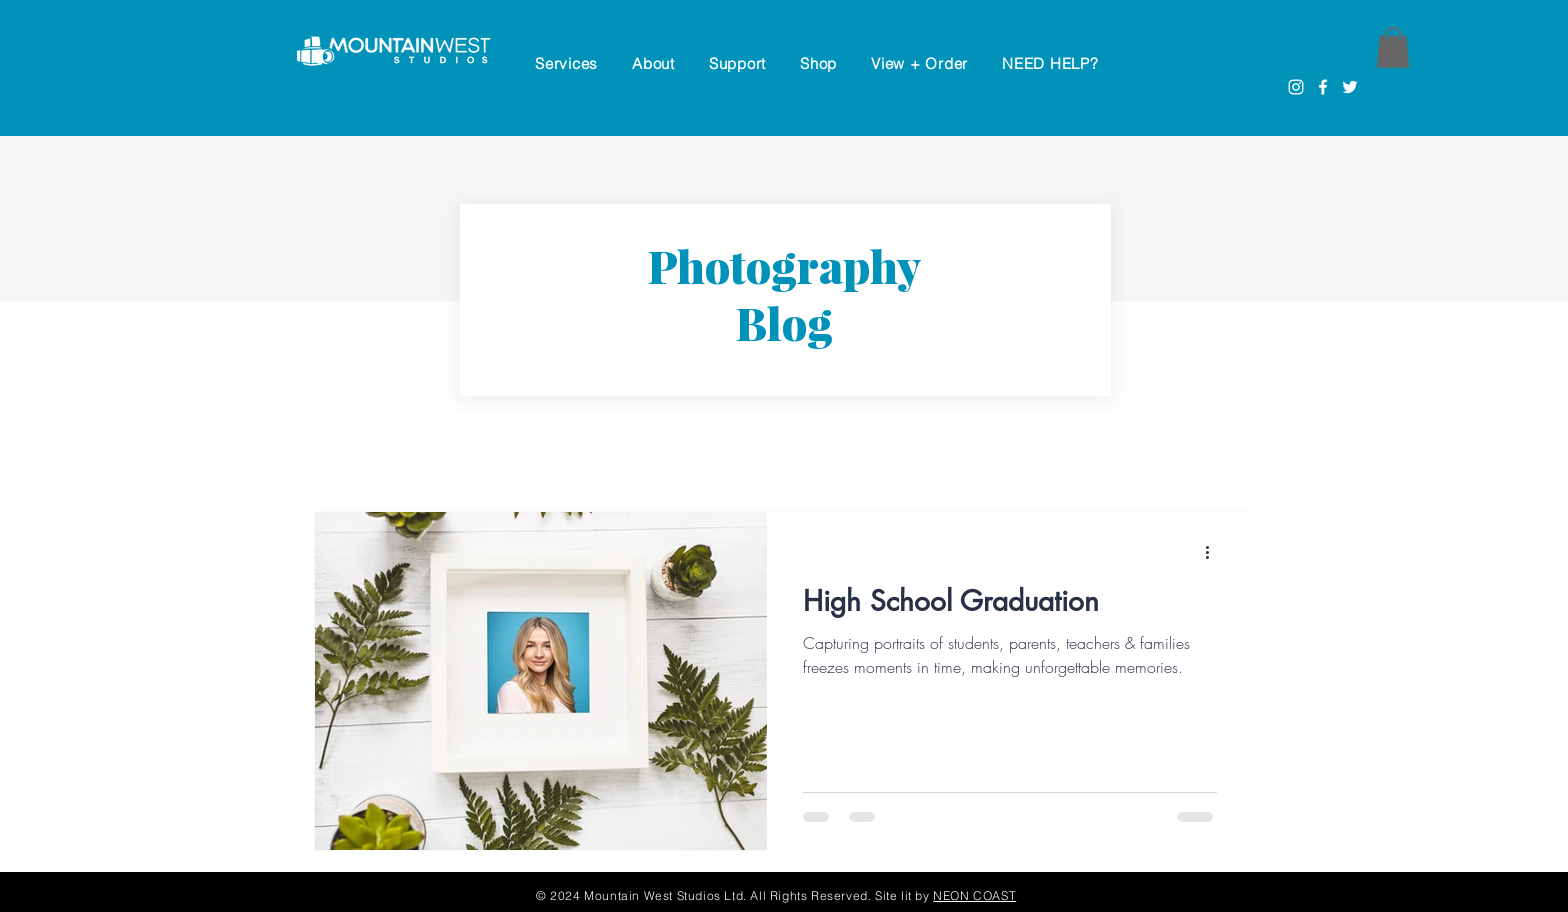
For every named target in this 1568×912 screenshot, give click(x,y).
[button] (737, 63)
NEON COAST (974, 895)
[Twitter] (1350, 87)
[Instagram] (1296, 87)
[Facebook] (1323, 87)
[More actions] (1214, 553)
